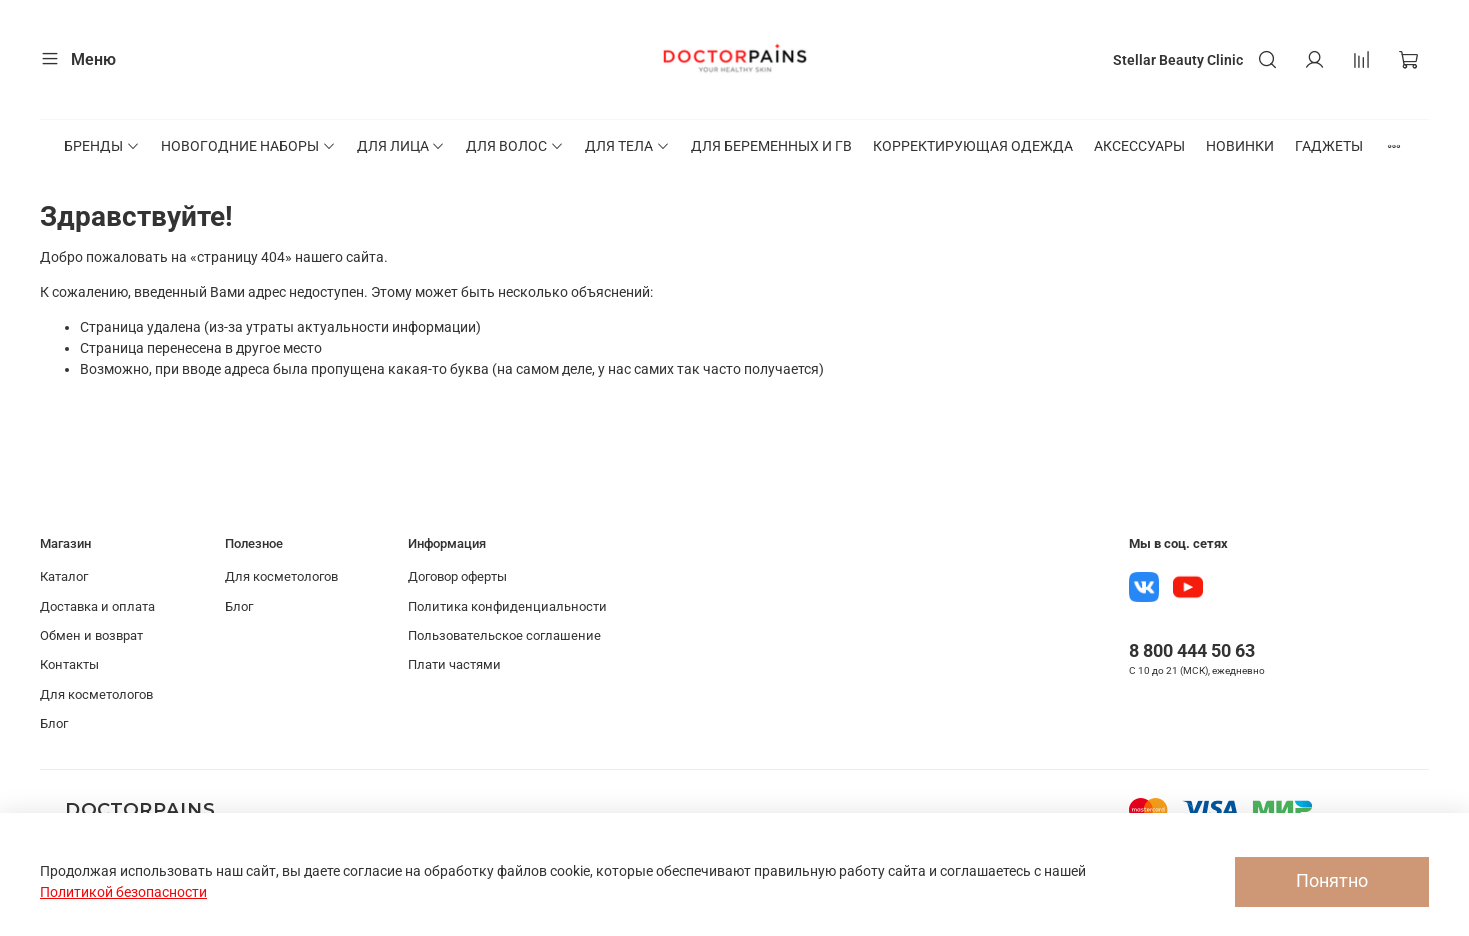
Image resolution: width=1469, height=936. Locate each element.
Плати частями (454, 664)
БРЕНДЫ (102, 146)
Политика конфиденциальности (507, 606)
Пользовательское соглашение (504, 635)
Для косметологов (96, 694)
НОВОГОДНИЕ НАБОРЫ (248, 146)
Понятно (1332, 881)
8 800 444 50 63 (1192, 650)
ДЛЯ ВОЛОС (515, 146)
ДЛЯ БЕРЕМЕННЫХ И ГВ (771, 146)
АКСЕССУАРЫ (1139, 146)
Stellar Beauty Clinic (1178, 60)
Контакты (69, 664)
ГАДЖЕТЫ (1329, 146)
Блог (54, 723)
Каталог (64, 576)
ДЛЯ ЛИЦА (401, 146)
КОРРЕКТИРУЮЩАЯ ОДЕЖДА (973, 146)
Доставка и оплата (97, 606)
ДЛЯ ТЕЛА (627, 146)
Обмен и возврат (91, 635)
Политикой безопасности (123, 892)
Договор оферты (457, 576)
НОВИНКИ (1240, 146)
